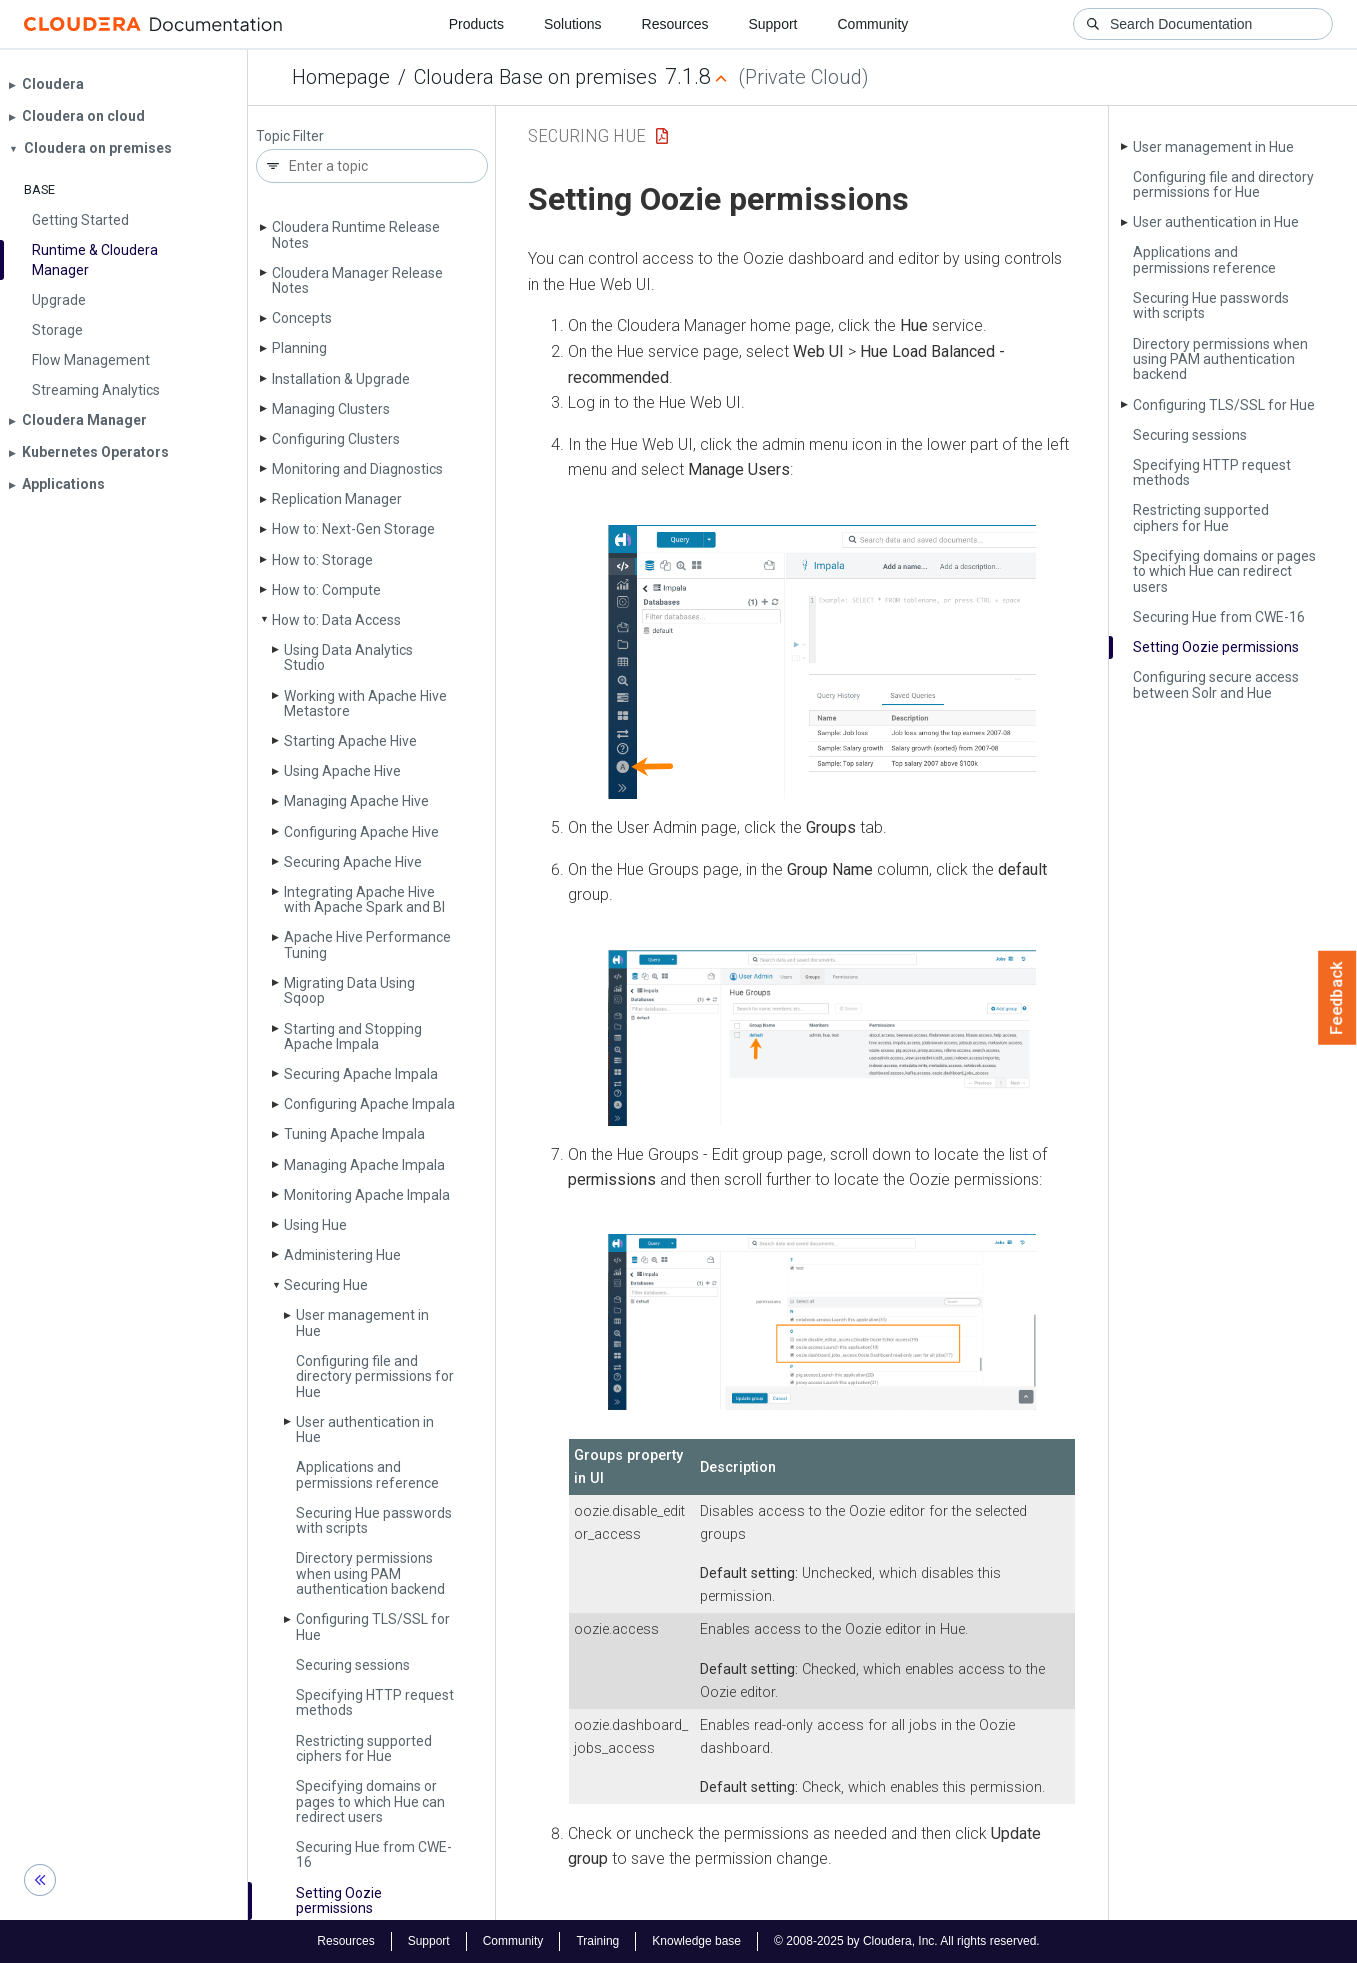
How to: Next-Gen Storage (353, 529)
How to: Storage (322, 560)
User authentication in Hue (365, 1429)
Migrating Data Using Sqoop (349, 990)
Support (772, 24)
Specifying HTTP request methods (375, 1702)
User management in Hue (362, 1322)
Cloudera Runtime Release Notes (356, 234)
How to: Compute (326, 590)
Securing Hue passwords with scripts (374, 1520)
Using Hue (315, 1225)
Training (597, 1941)
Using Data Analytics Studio (348, 657)
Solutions (573, 24)
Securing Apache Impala (361, 1074)
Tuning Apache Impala (354, 1134)
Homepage (341, 77)
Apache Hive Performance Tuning (367, 944)
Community (873, 24)
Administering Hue (342, 1255)
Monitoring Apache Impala (367, 1195)
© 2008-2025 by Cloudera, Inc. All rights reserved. (907, 1941)
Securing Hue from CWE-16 (374, 1854)
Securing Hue (326, 1285)
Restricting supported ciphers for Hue (364, 1748)
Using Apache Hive (342, 771)
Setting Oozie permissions (339, 1900)
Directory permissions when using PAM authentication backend (370, 1573)
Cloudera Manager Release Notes (357, 280)
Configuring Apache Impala (369, 1104)
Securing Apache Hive (353, 862)
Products (476, 24)
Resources (675, 24)
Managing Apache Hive (356, 801)
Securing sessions (353, 1665)
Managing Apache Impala (364, 1165)
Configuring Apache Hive (361, 832)
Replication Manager (337, 499)
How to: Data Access (336, 620)
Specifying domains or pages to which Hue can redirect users (370, 1801)
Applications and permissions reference (367, 1474)
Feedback (1337, 998)
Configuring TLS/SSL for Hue (373, 1626)
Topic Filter (290, 136)
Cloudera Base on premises (535, 77)
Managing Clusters (331, 409)
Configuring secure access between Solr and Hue (1216, 684)
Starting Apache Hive (350, 741)
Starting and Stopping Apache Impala (353, 1036)
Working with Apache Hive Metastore (365, 703)
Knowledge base (696, 1941)
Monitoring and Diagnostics (357, 469)
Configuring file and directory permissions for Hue (375, 1376)
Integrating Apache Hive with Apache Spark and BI (364, 899)
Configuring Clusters (336, 439)
